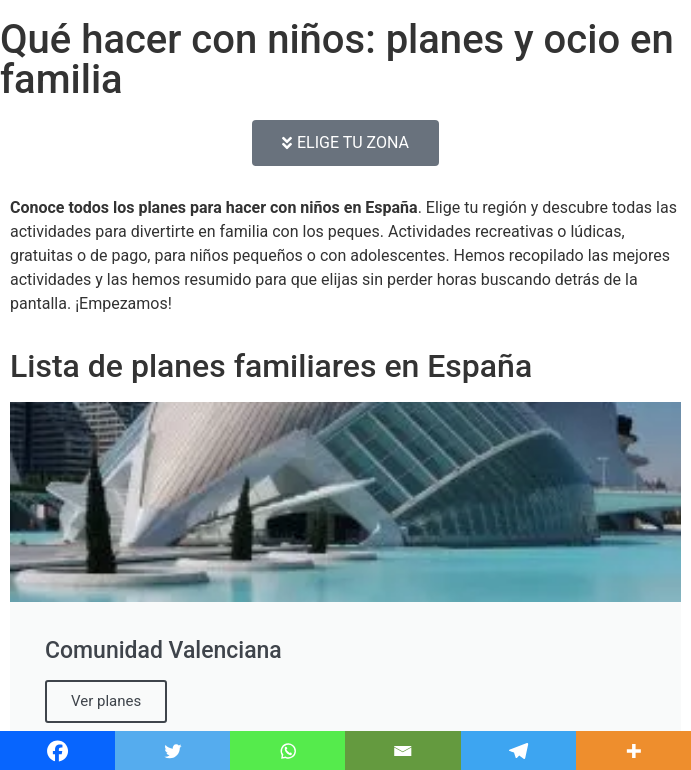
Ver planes (106, 701)
